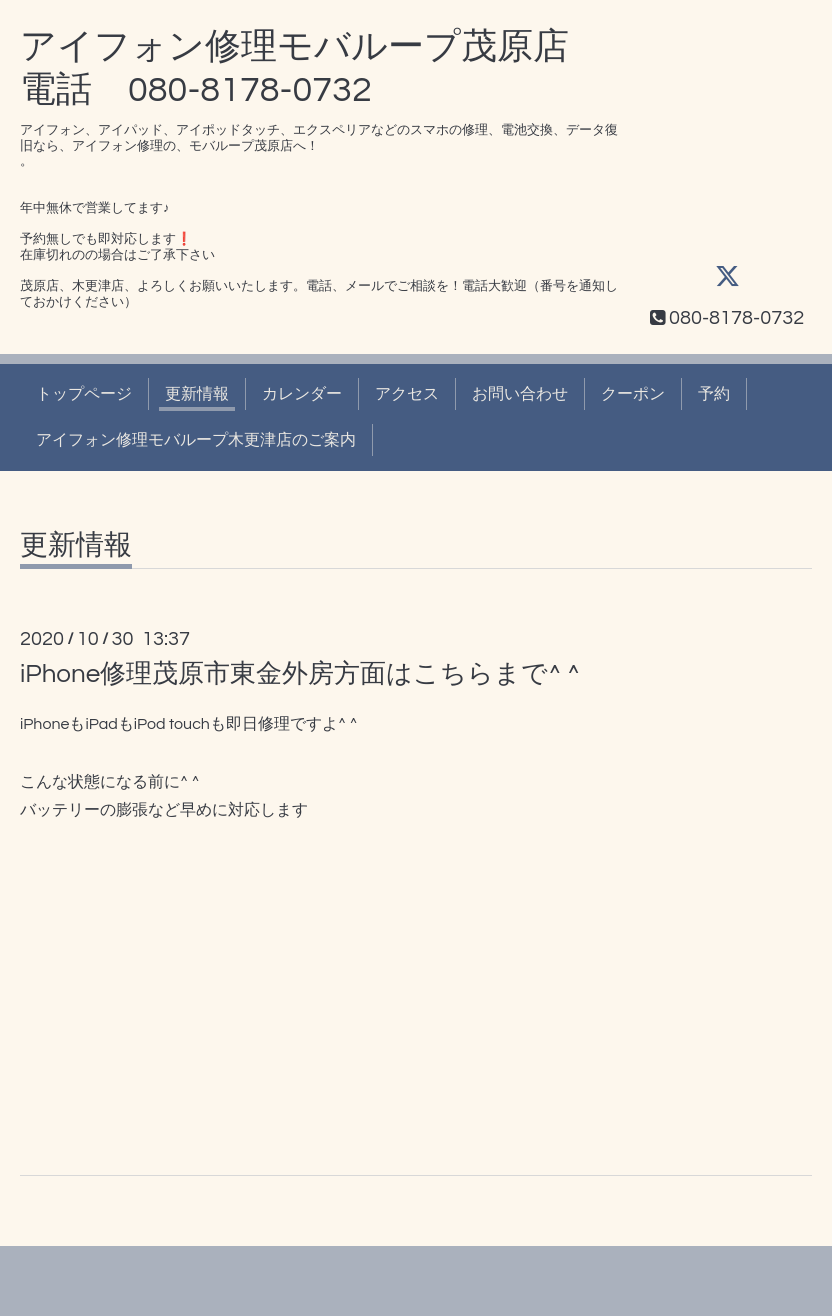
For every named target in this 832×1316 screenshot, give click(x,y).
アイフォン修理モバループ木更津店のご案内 (196, 440)
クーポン (633, 394)
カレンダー (302, 394)
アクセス (407, 394)
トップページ (84, 394)
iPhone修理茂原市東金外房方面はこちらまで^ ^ (300, 674)
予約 (714, 394)
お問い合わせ (520, 394)
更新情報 (197, 394)
